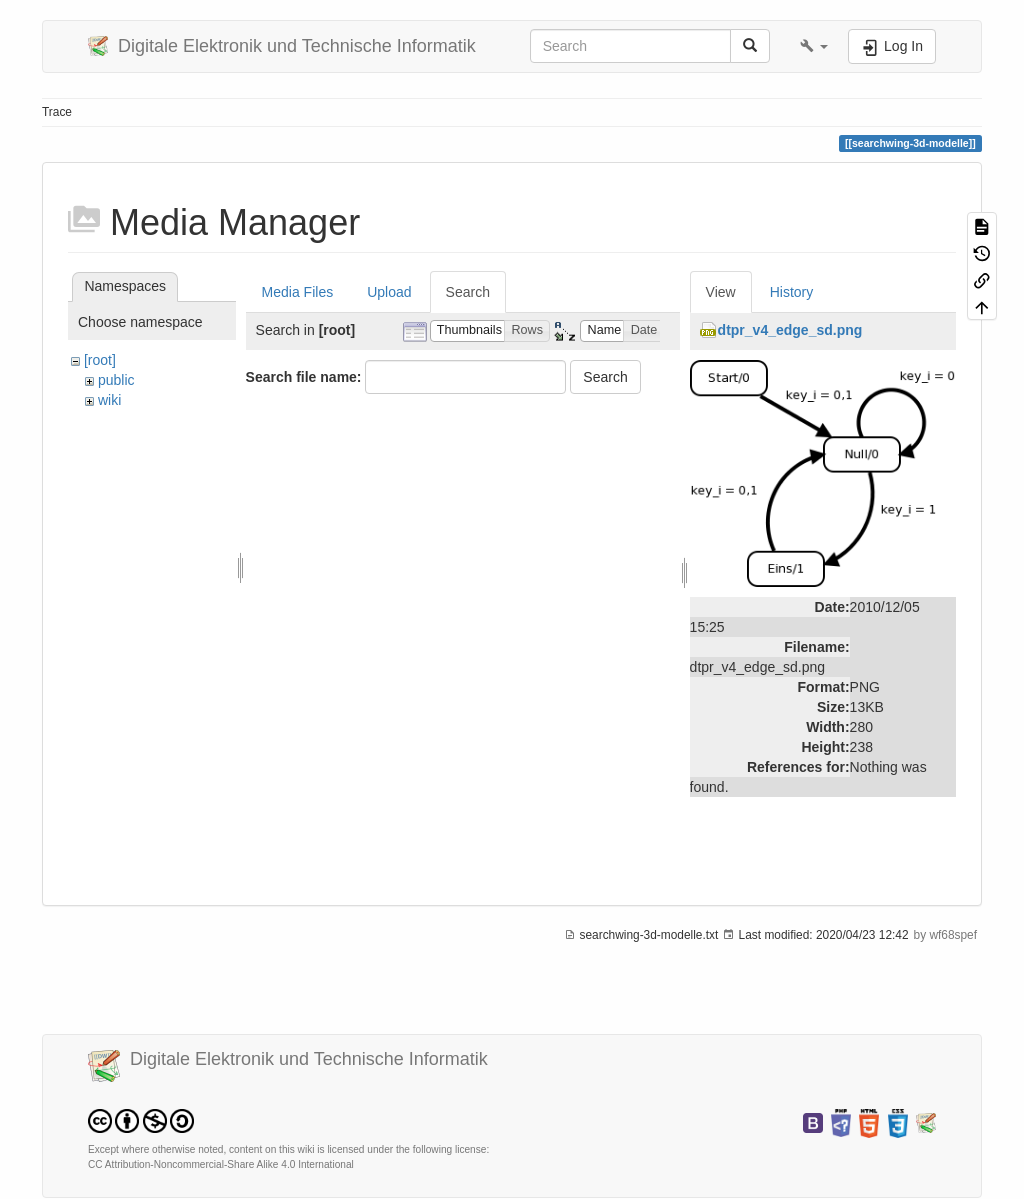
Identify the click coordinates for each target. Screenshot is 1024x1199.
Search (468, 292)
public (116, 380)
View (721, 292)
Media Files (298, 292)
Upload (389, 292)
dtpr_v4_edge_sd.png (790, 330)
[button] (814, 46)
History (792, 292)
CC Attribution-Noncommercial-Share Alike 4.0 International (221, 1164)
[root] (100, 360)
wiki (109, 400)
